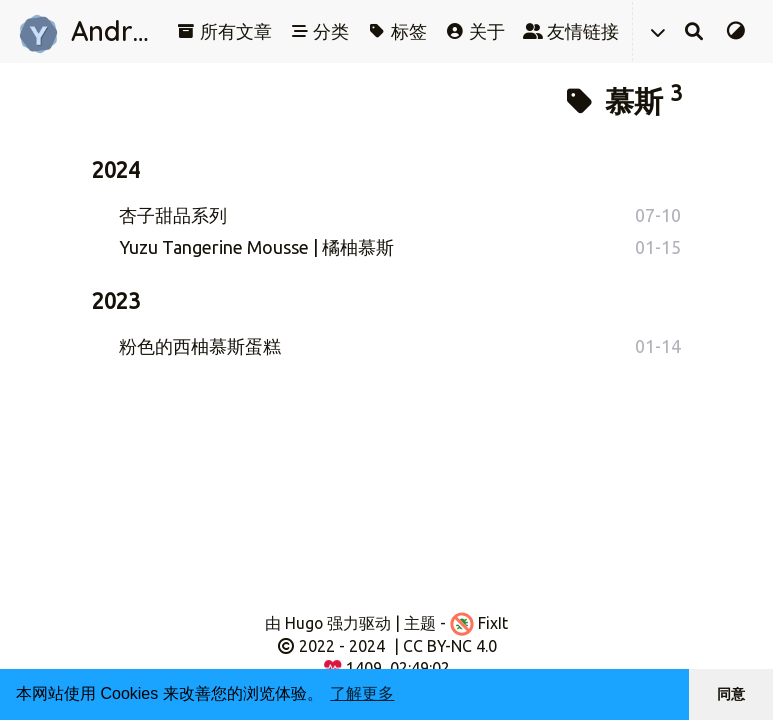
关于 (475, 31)
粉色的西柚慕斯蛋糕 (200, 346)
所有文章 (224, 31)
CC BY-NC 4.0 (450, 646)
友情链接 (571, 31)
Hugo (304, 623)
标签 (397, 31)
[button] (656, 31)
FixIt (479, 623)
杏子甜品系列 (173, 215)
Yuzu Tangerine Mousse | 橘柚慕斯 (256, 247)
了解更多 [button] (362, 693)
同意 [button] (731, 694)
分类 (320, 31)
